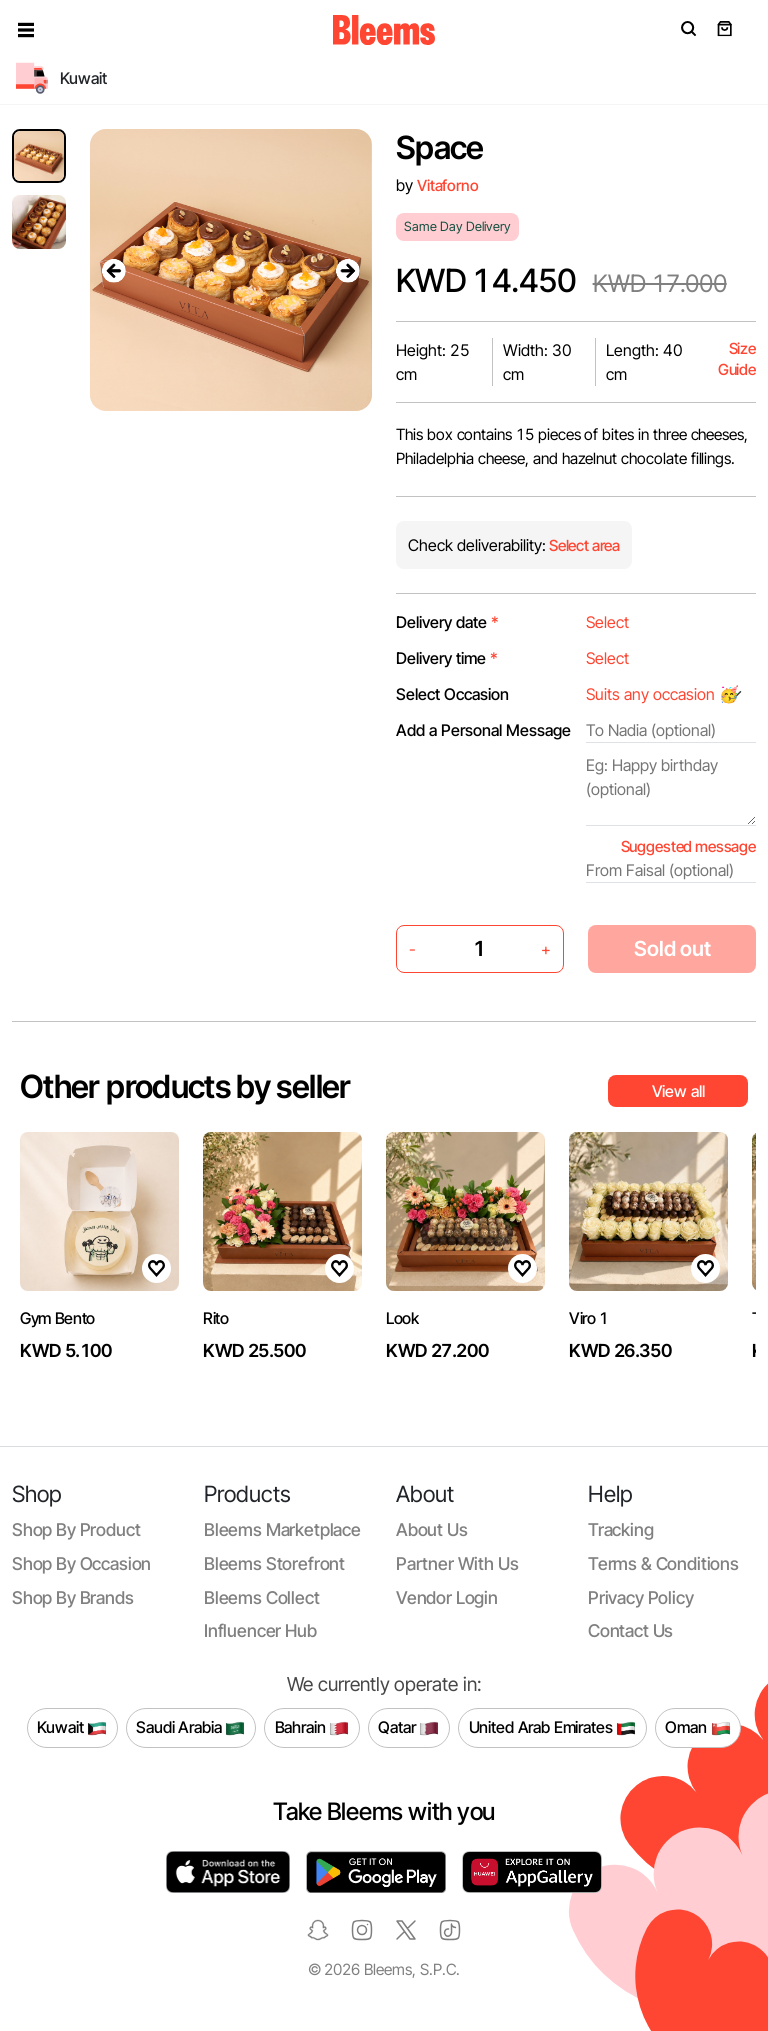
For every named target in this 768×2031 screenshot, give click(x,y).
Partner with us (457, 1563)
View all (678, 1091)
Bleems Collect (262, 1597)
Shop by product (76, 1529)
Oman (697, 1728)
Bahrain (312, 1728)
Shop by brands (73, 1597)
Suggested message (688, 846)
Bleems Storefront (274, 1563)
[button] (26, 30)
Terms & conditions (663, 1563)
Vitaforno (448, 185)
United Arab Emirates (553, 1728)
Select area (583, 545)
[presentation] (114, 270)
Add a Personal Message (483, 730)
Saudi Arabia (190, 1728)
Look (402, 1318)
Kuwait (72, 1728)
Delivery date (447, 622)
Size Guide (737, 359)
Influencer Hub (260, 1630)
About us (432, 1529)
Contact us (630, 1630)
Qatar (408, 1728)
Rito (216, 1318)
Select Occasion (452, 694)
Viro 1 (589, 1318)
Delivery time (447, 658)
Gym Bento (57, 1318)
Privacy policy (641, 1597)
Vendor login (447, 1597)
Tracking (621, 1529)
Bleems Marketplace (282, 1529)
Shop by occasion (81, 1563)
